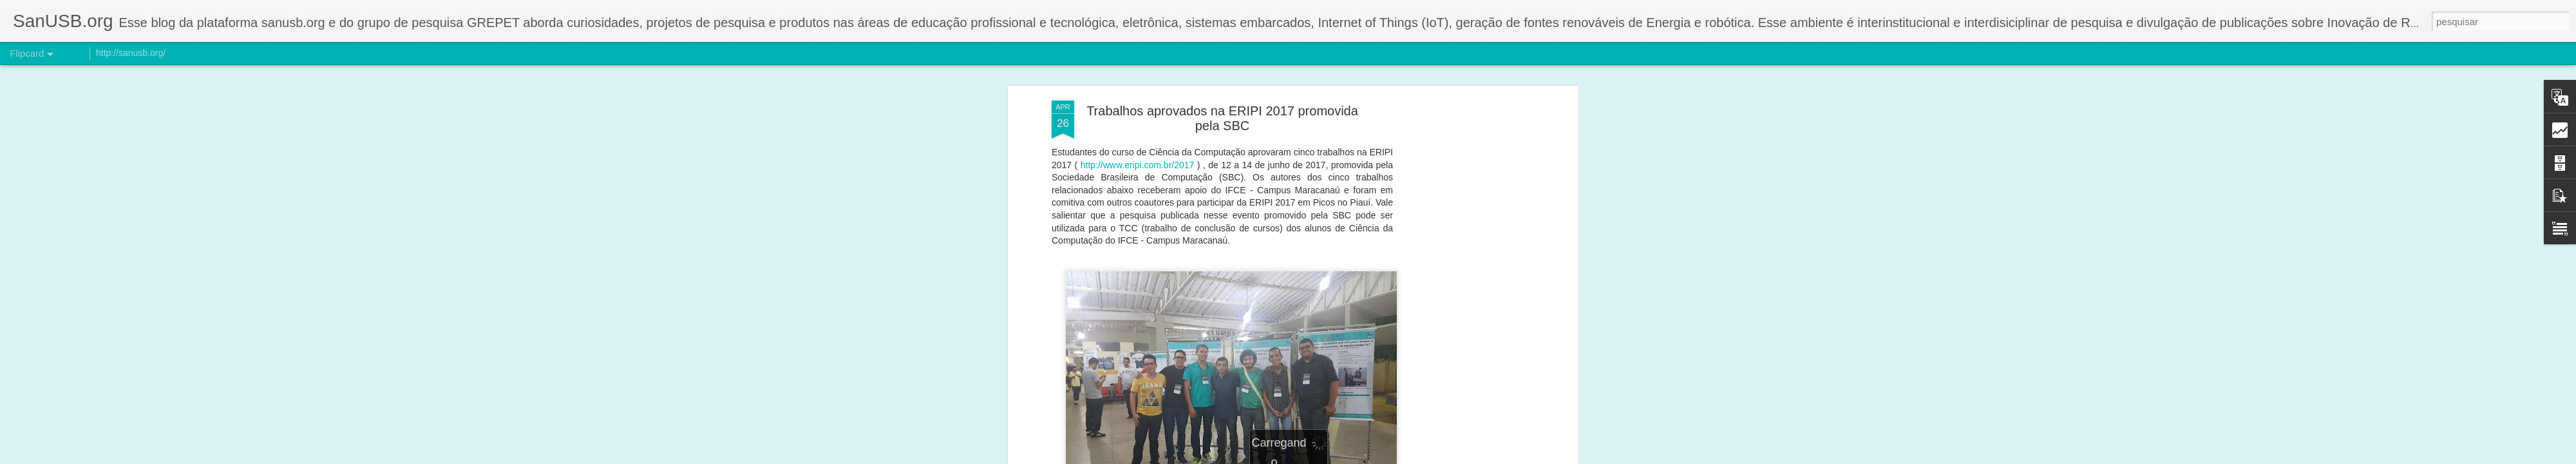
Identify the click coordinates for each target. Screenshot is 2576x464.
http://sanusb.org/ (131, 53)
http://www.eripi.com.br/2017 (1138, 165)
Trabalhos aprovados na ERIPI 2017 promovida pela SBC (1222, 118)
